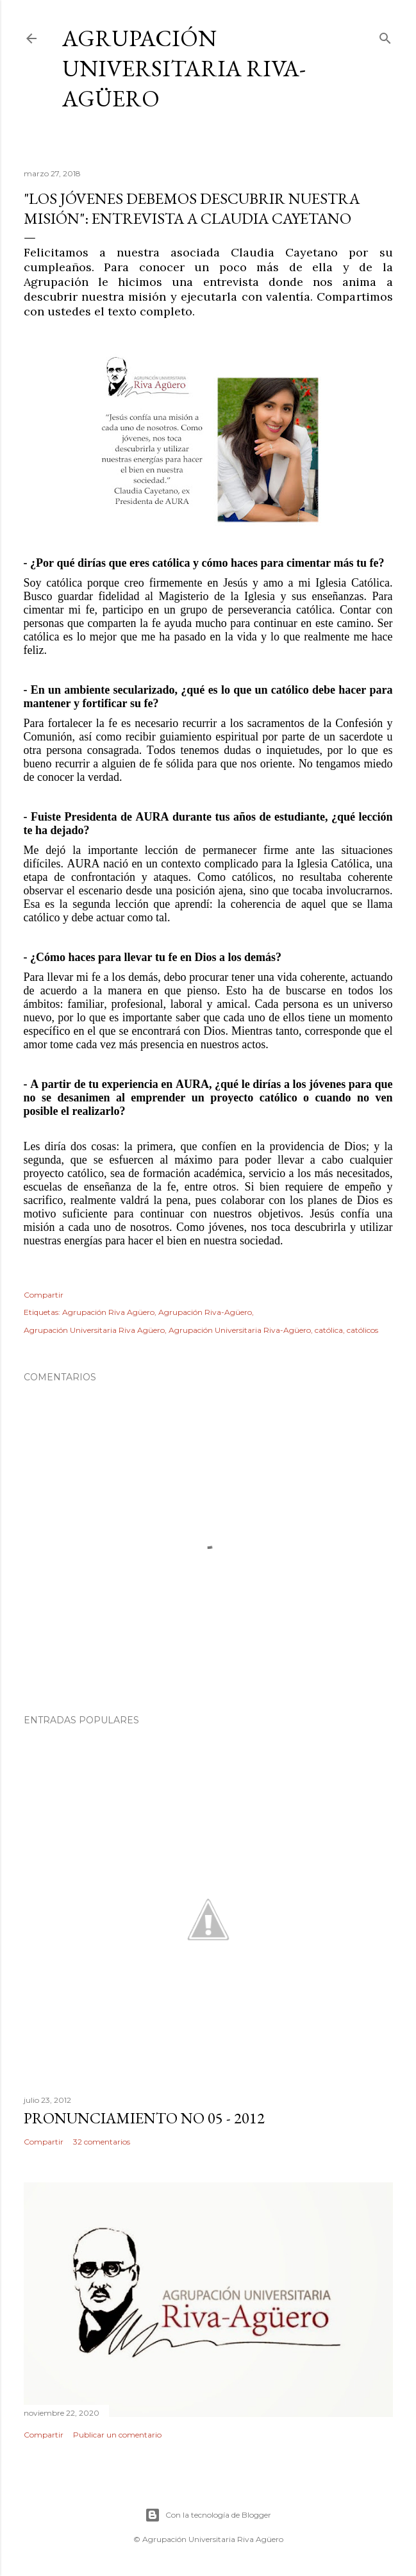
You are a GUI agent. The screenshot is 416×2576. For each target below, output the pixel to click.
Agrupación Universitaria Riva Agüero (94, 1330)
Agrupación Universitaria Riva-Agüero (184, 68)
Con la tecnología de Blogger (208, 2515)
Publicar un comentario (117, 2434)
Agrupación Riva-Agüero (205, 1312)
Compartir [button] (43, 1295)
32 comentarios (101, 2141)
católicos (362, 1330)
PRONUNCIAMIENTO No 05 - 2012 (144, 2118)
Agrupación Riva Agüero (108, 1312)
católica (329, 1330)
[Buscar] (385, 35)
